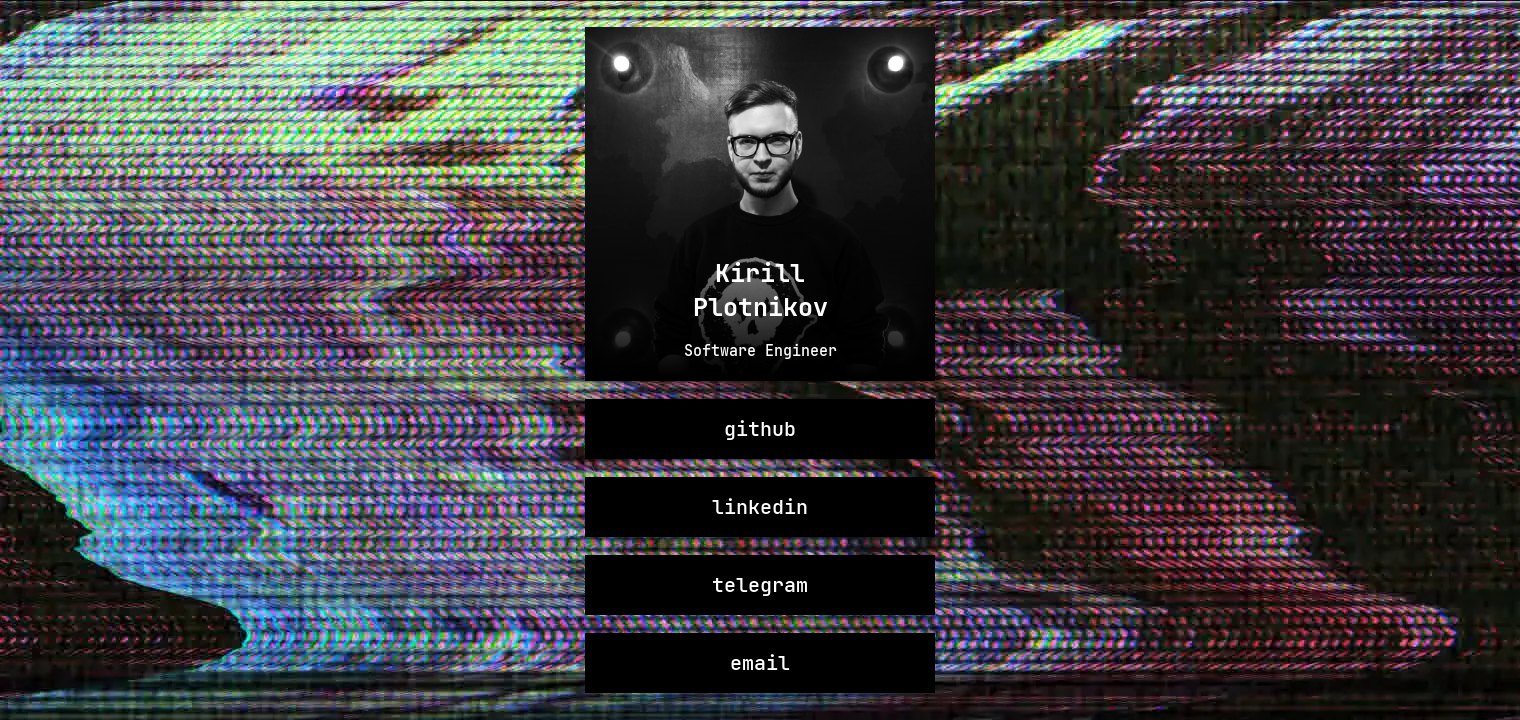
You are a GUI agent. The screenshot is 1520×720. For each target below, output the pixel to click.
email (760, 663)
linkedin (760, 507)
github (760, 429)
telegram (760, 585)
